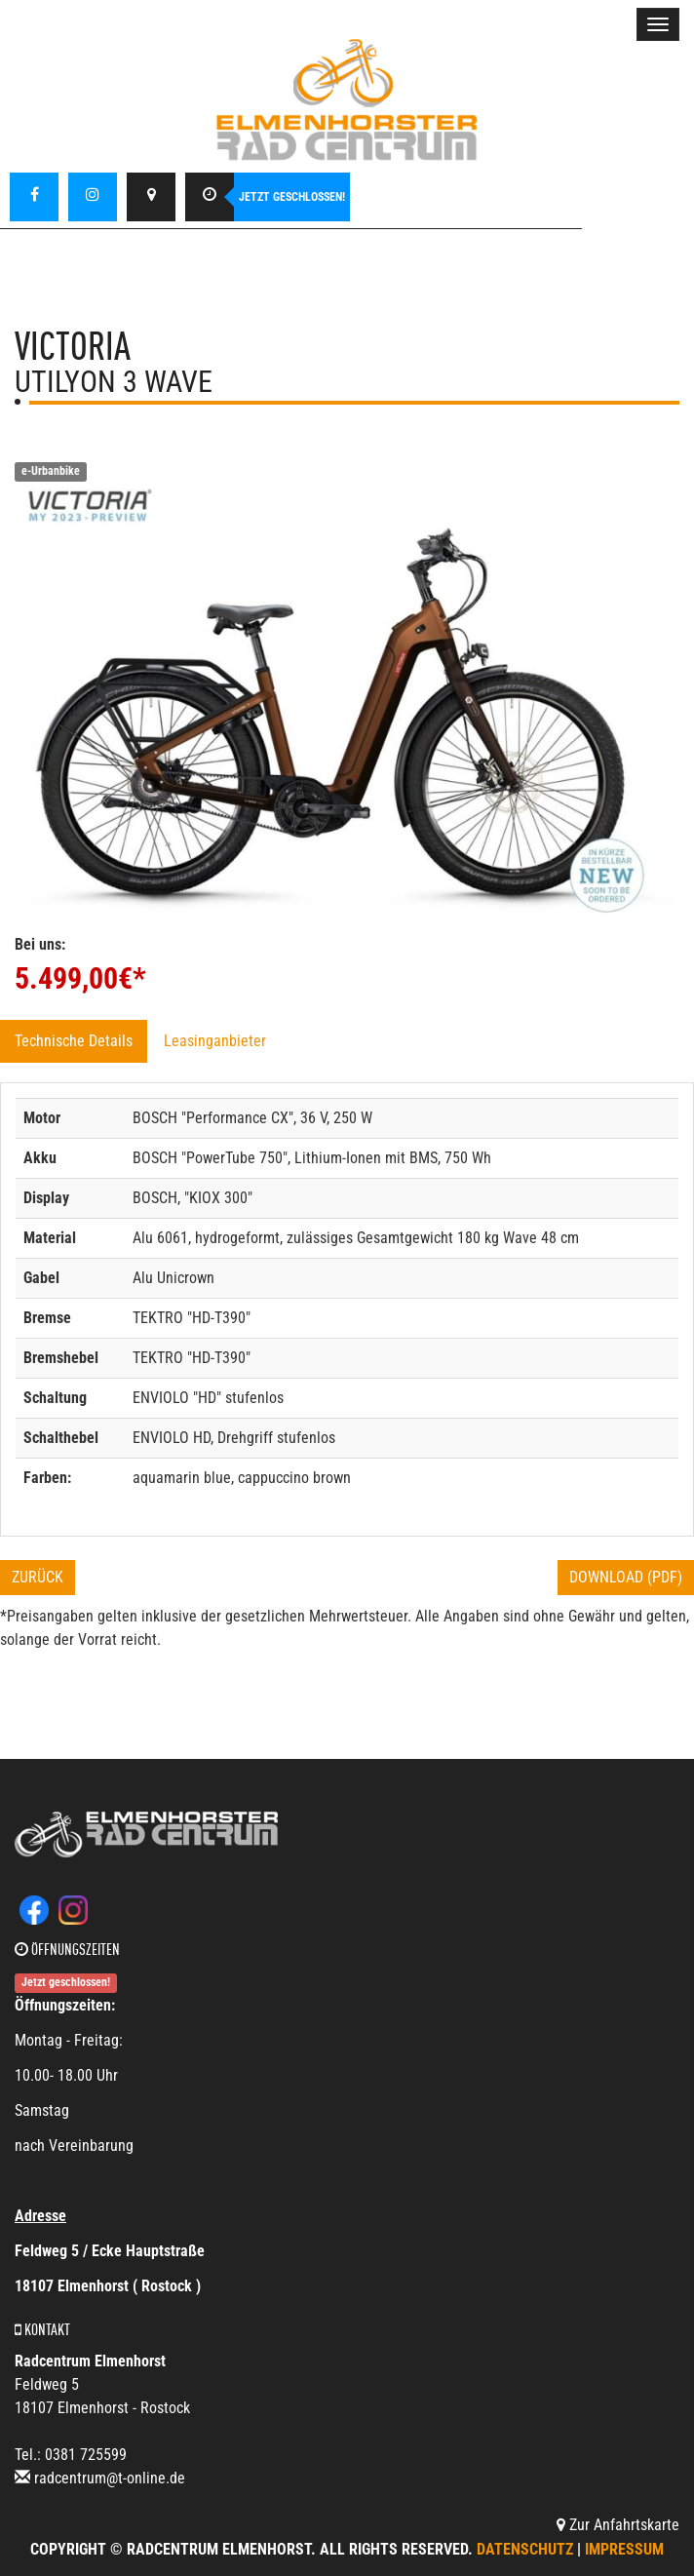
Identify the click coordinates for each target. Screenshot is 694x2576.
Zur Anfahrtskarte (618, 2525)
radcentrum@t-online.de (109, 2478)
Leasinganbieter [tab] (215, 1041)
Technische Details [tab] (74, 1041)
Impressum (624, 2549)
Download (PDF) (625, 1577)
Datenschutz (525, 2549)
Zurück (37, 1577)
